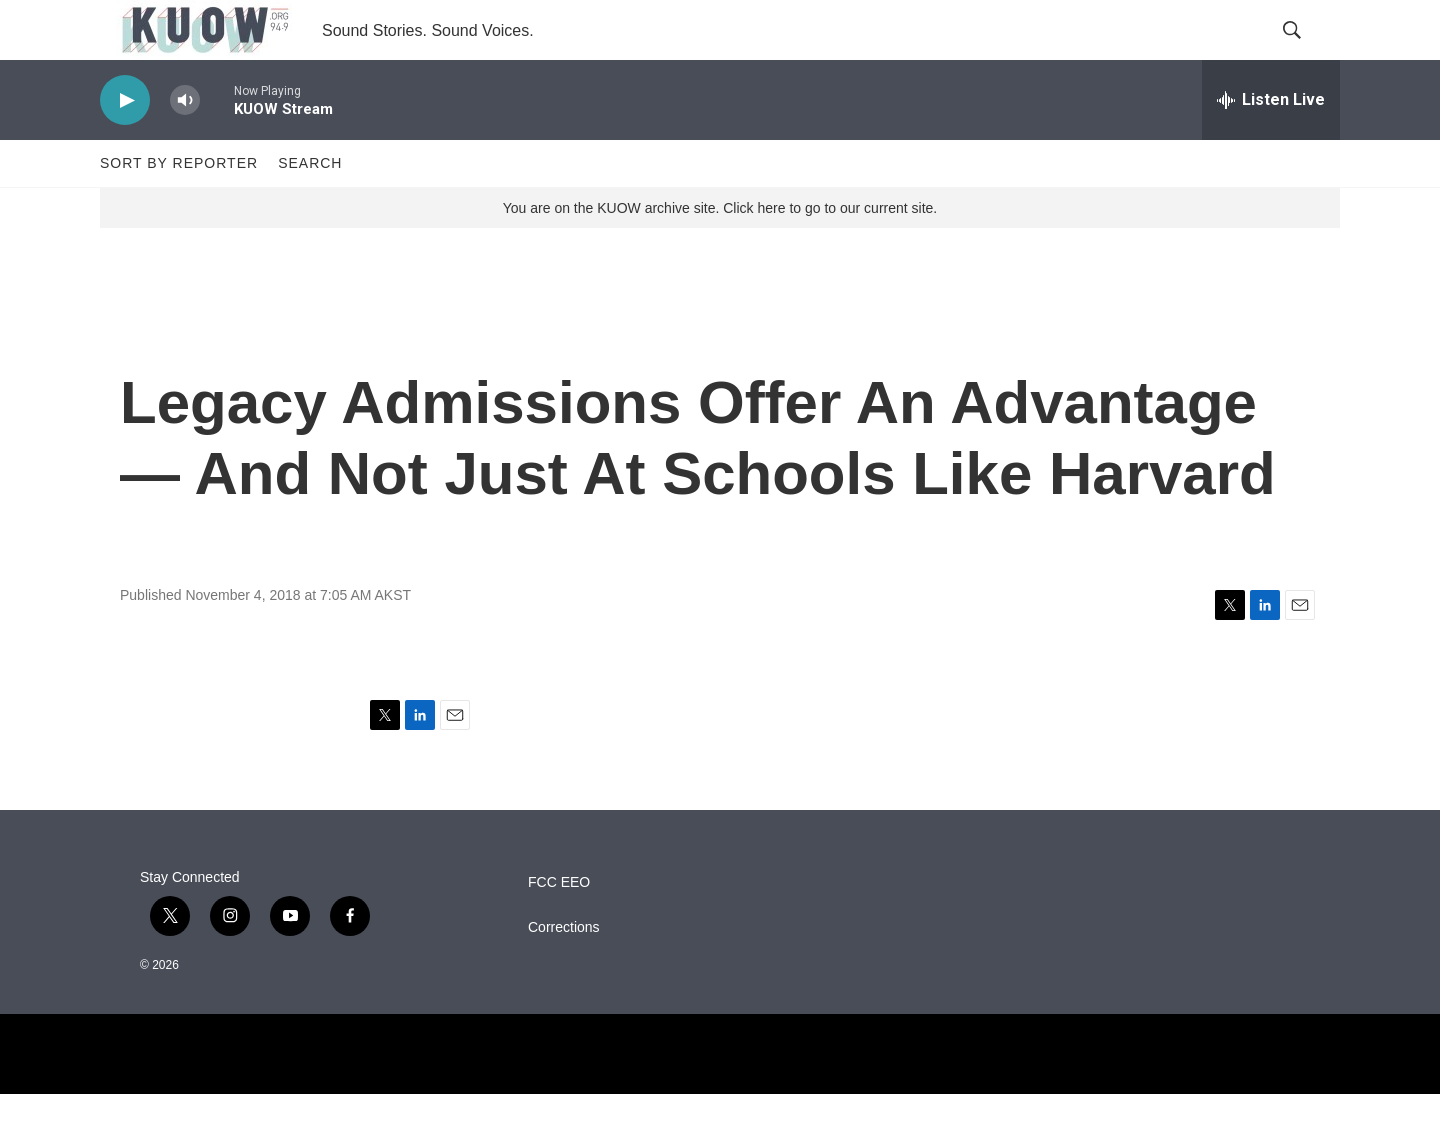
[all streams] (1271, 145)
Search (310, 208)
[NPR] (720, 1099)
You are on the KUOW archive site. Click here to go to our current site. (720, 253)
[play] (125, 145)
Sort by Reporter (179, 208)
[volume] (185, 145)
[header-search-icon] (1308, 53)
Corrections (564, 972)
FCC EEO (559, 927)
